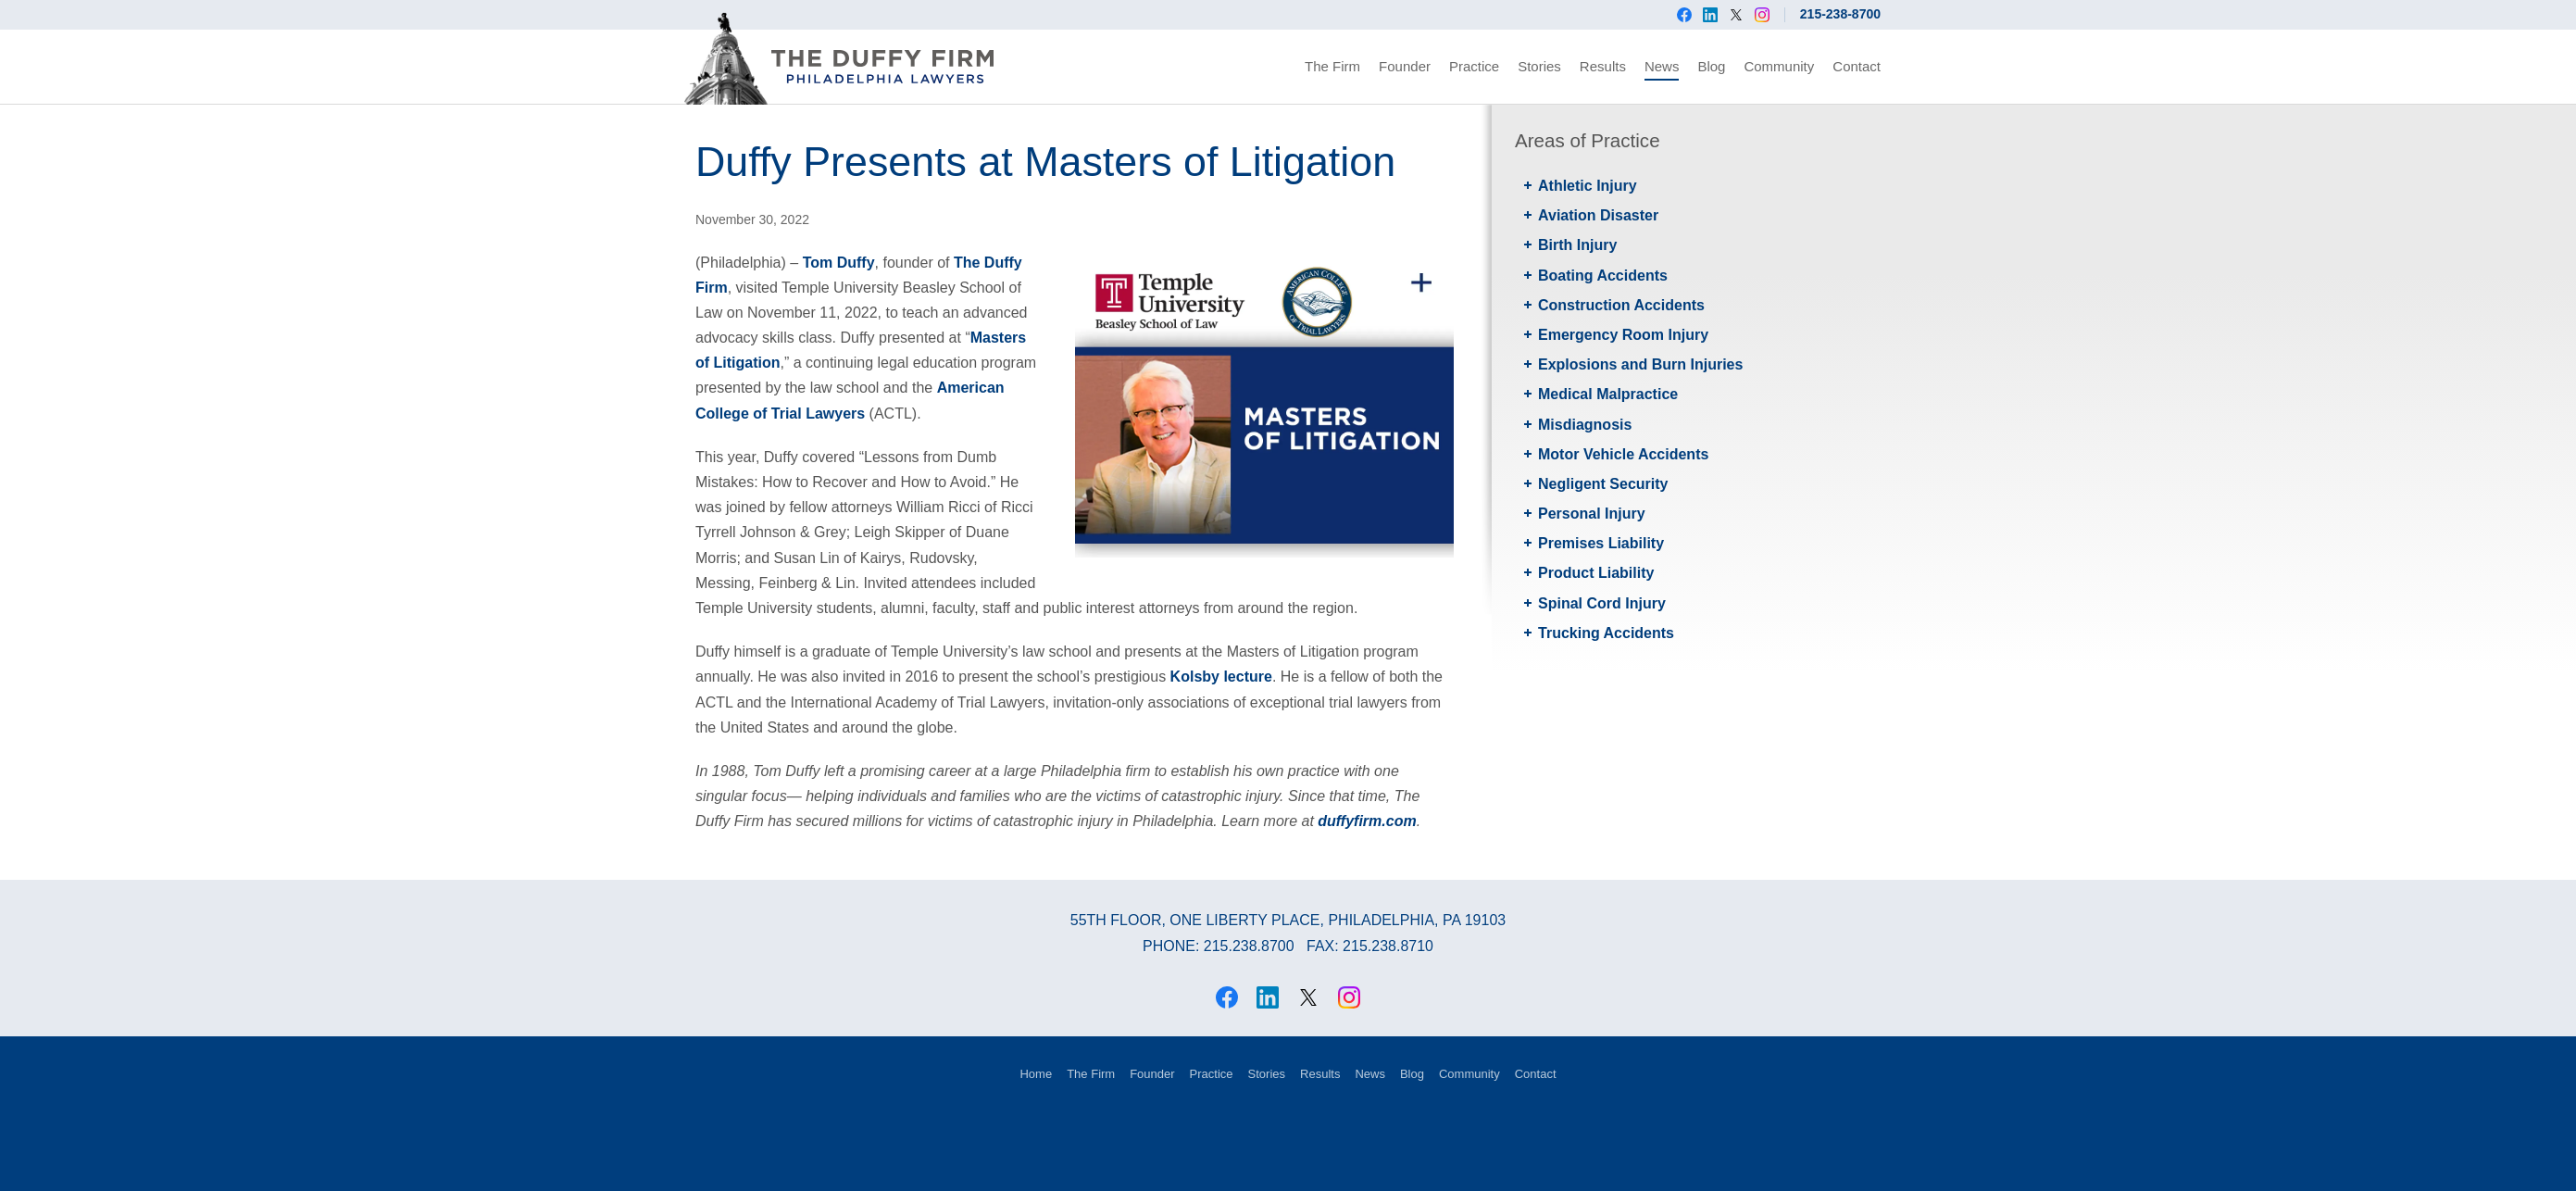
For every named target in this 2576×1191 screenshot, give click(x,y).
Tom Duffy (839, 262)
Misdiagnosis (1585, 425)
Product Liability (1596, 573)
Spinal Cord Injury (1602, 603)
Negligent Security (1603, 484)
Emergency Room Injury (1623, 335)
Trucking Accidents (1606, 633)
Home (1035, 1074)
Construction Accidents (1621, 305)
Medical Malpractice (1608, 394)
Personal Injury (1591, 513)
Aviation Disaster (1598, 215)
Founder (1405, 66)
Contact (1856, 66)
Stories (1539, 66)
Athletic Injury (1587, 186)
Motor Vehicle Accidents (1623, 454)
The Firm (1332, 66)
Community (1779, 66)
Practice (1474, 66)
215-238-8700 (1840, 13)
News (1662, 66)
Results (1603, 66)
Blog (1711, 66)
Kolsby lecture (1221, 676)
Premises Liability (1601, 543)
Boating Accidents (1603, 275)
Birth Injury (1577, 245)
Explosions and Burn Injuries (1640, 364)
